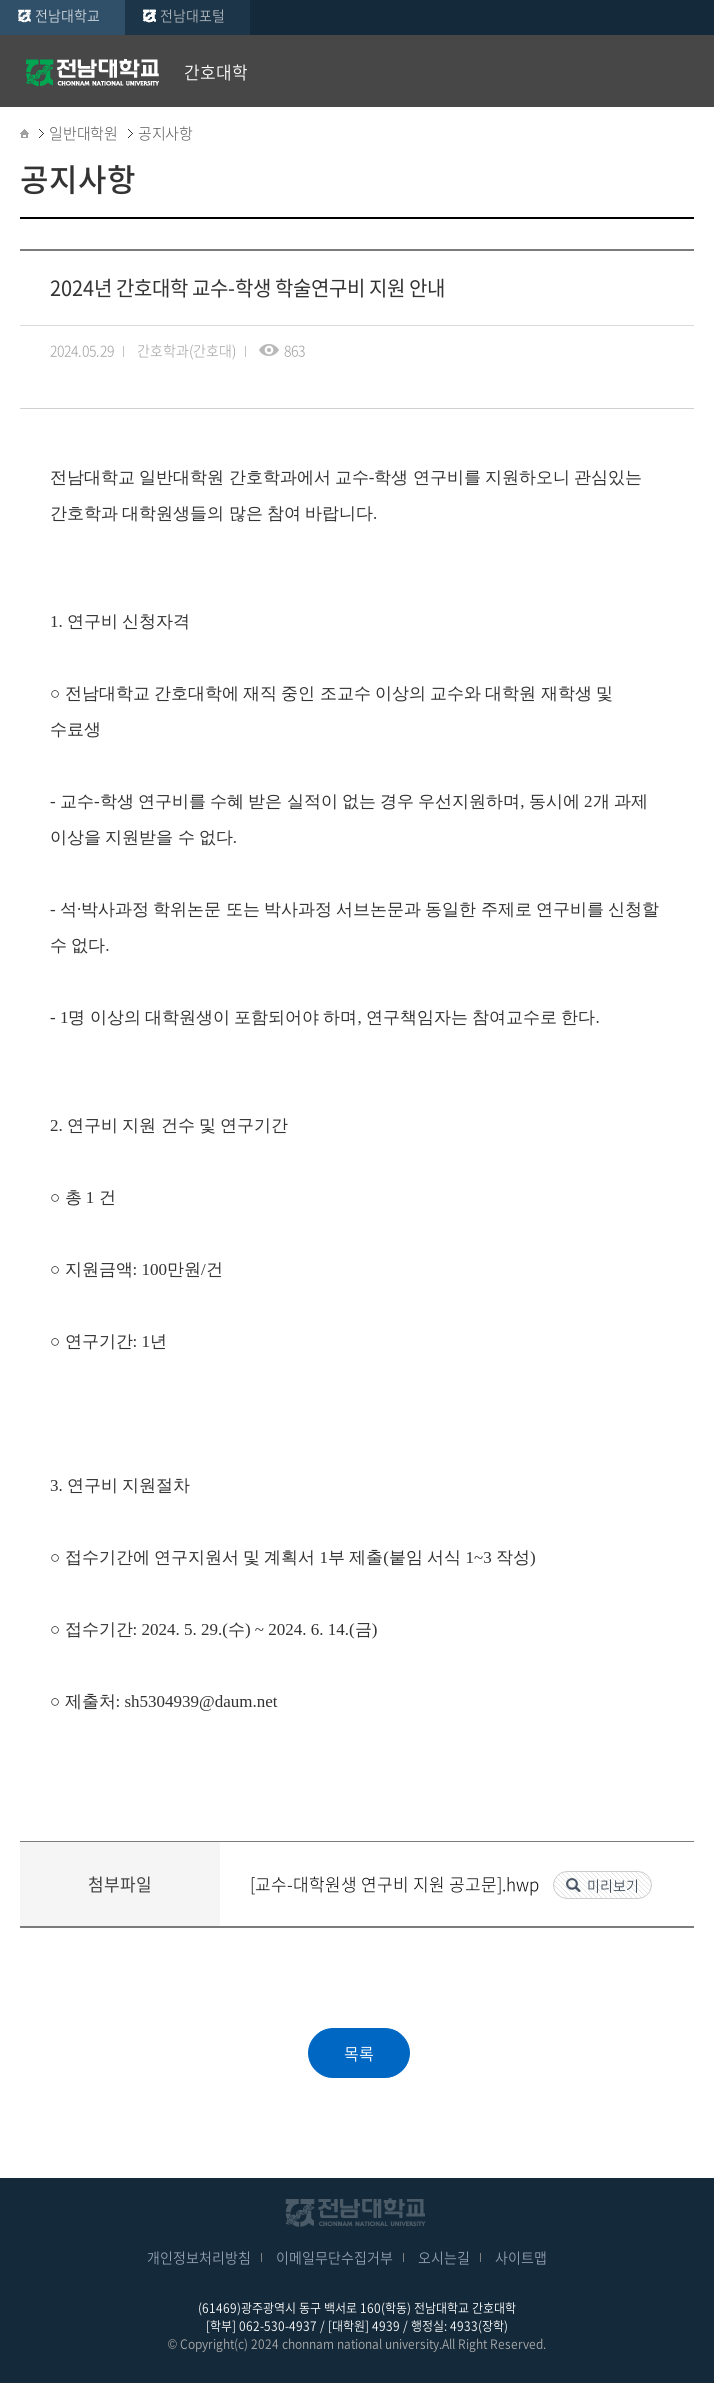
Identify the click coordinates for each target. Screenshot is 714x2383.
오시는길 (444, 2257)
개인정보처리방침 (199, 2257)
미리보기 (613, 1885)
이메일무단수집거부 (334, 2257)
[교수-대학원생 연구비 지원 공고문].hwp (396, 1883)
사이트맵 (521, 2257)
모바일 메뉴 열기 (684, 72)
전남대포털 (192, 15)
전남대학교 (67, 15)
